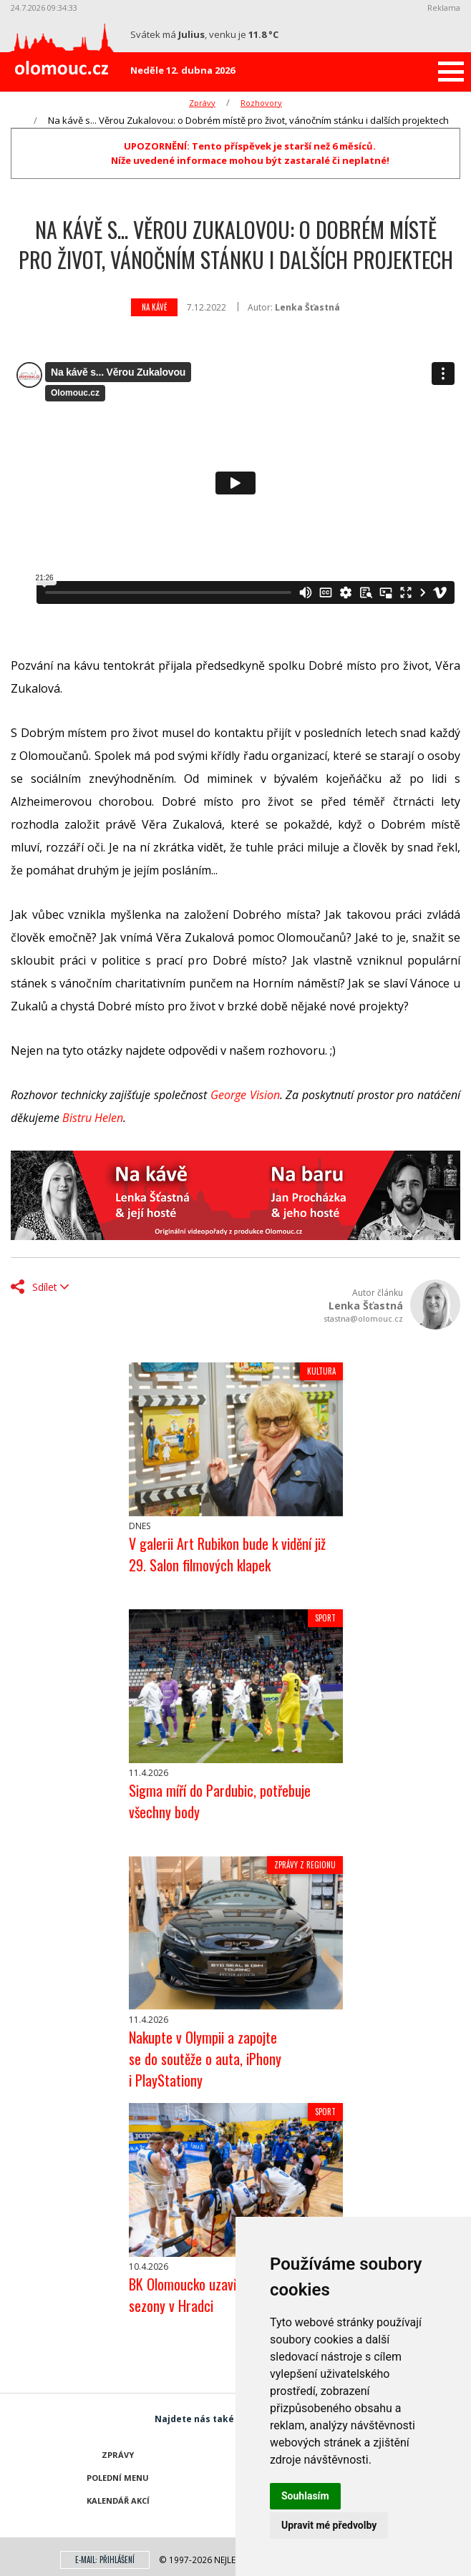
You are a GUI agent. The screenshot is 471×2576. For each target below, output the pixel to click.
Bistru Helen (92, 1118)
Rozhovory (261, 102)
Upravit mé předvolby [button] (329, 2525)
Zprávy (202, 102)
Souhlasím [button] (305, 2496)
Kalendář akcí (118, 2500)
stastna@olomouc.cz (363, 1318)
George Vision (245, 1095)
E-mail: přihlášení (105, 2559)
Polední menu (118, 2477)
